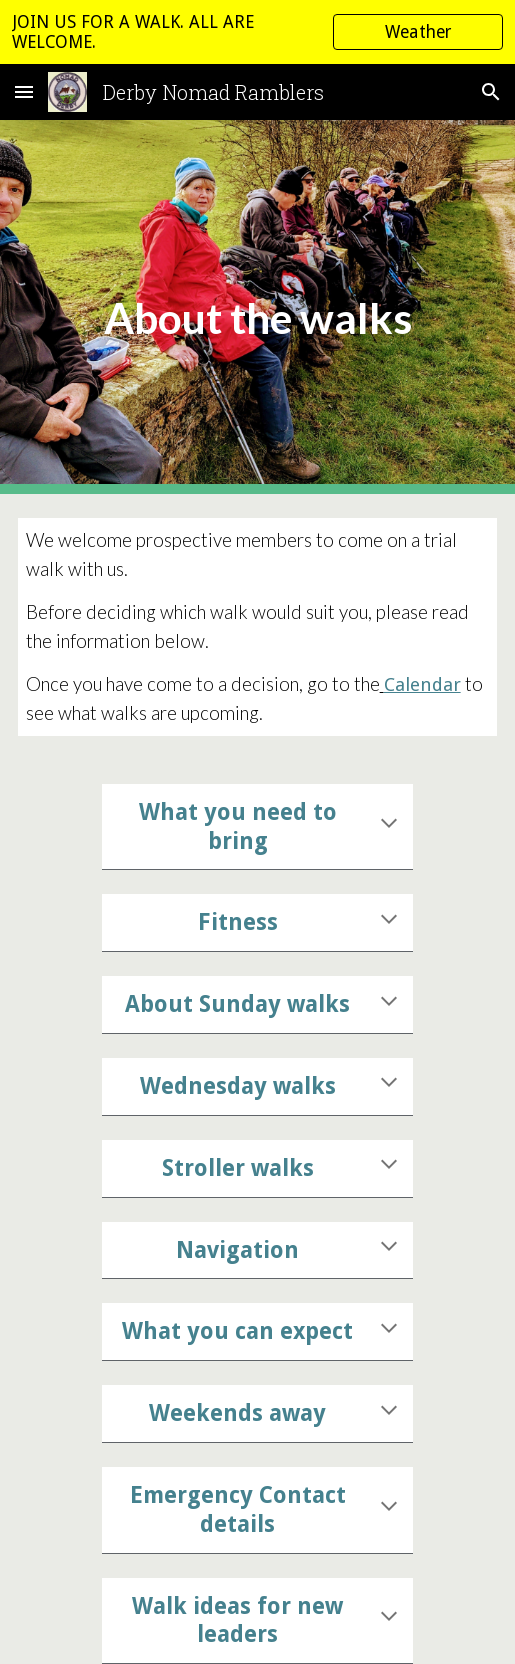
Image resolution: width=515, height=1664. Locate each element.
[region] (257, 32)
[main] (258, 307)
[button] (24, 91)
